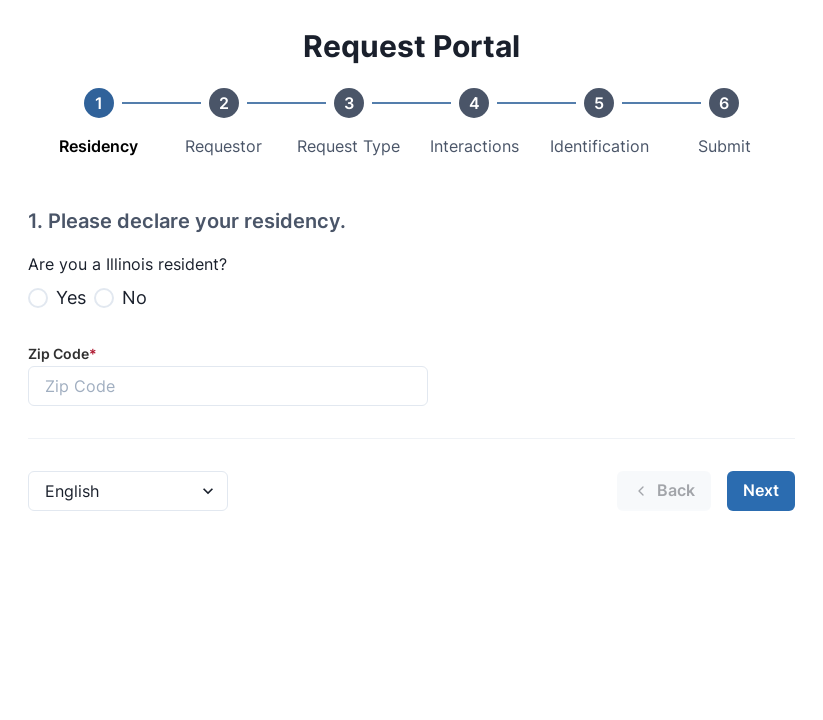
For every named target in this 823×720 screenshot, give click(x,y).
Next (761, 490)
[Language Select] (128, 491)
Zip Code (62, 353)
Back (664, 490)
